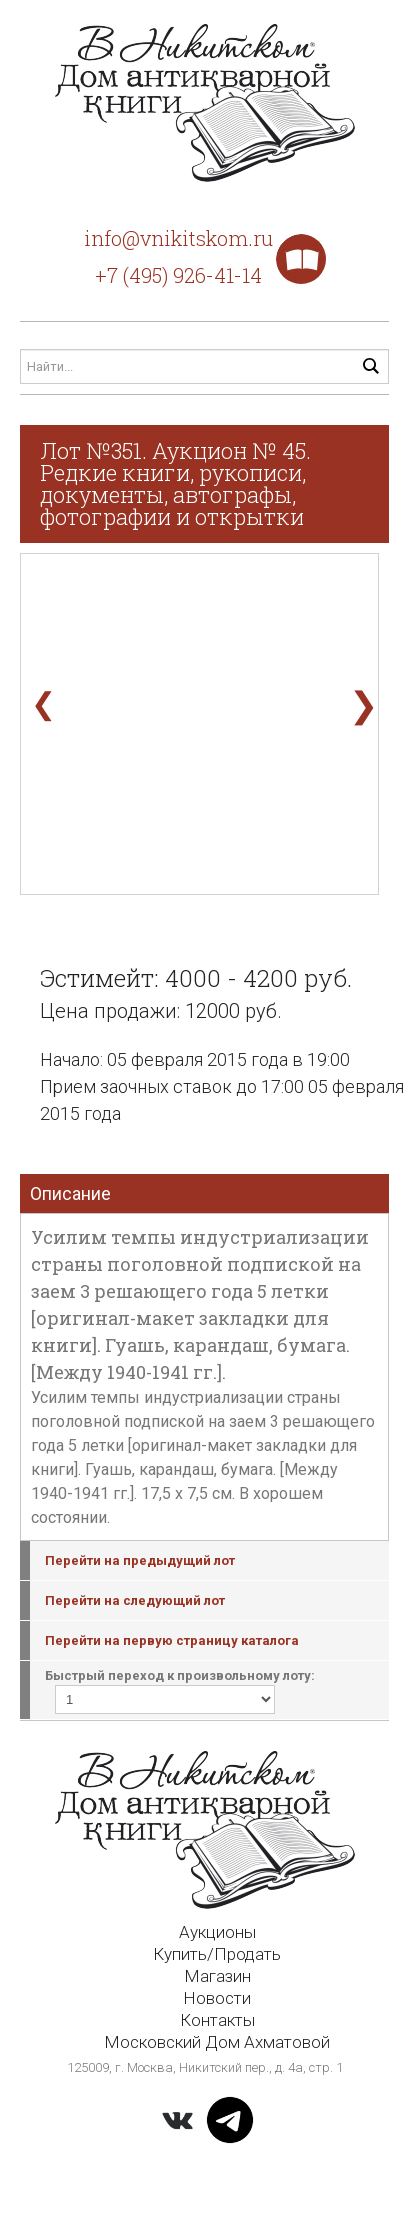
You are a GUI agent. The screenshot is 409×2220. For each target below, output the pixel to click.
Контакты (217, 2020)
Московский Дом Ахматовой (217, 2042)
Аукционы (217, 1932)
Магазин (217, 1976)
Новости (217, 1998)
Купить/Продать (217, 1954)
